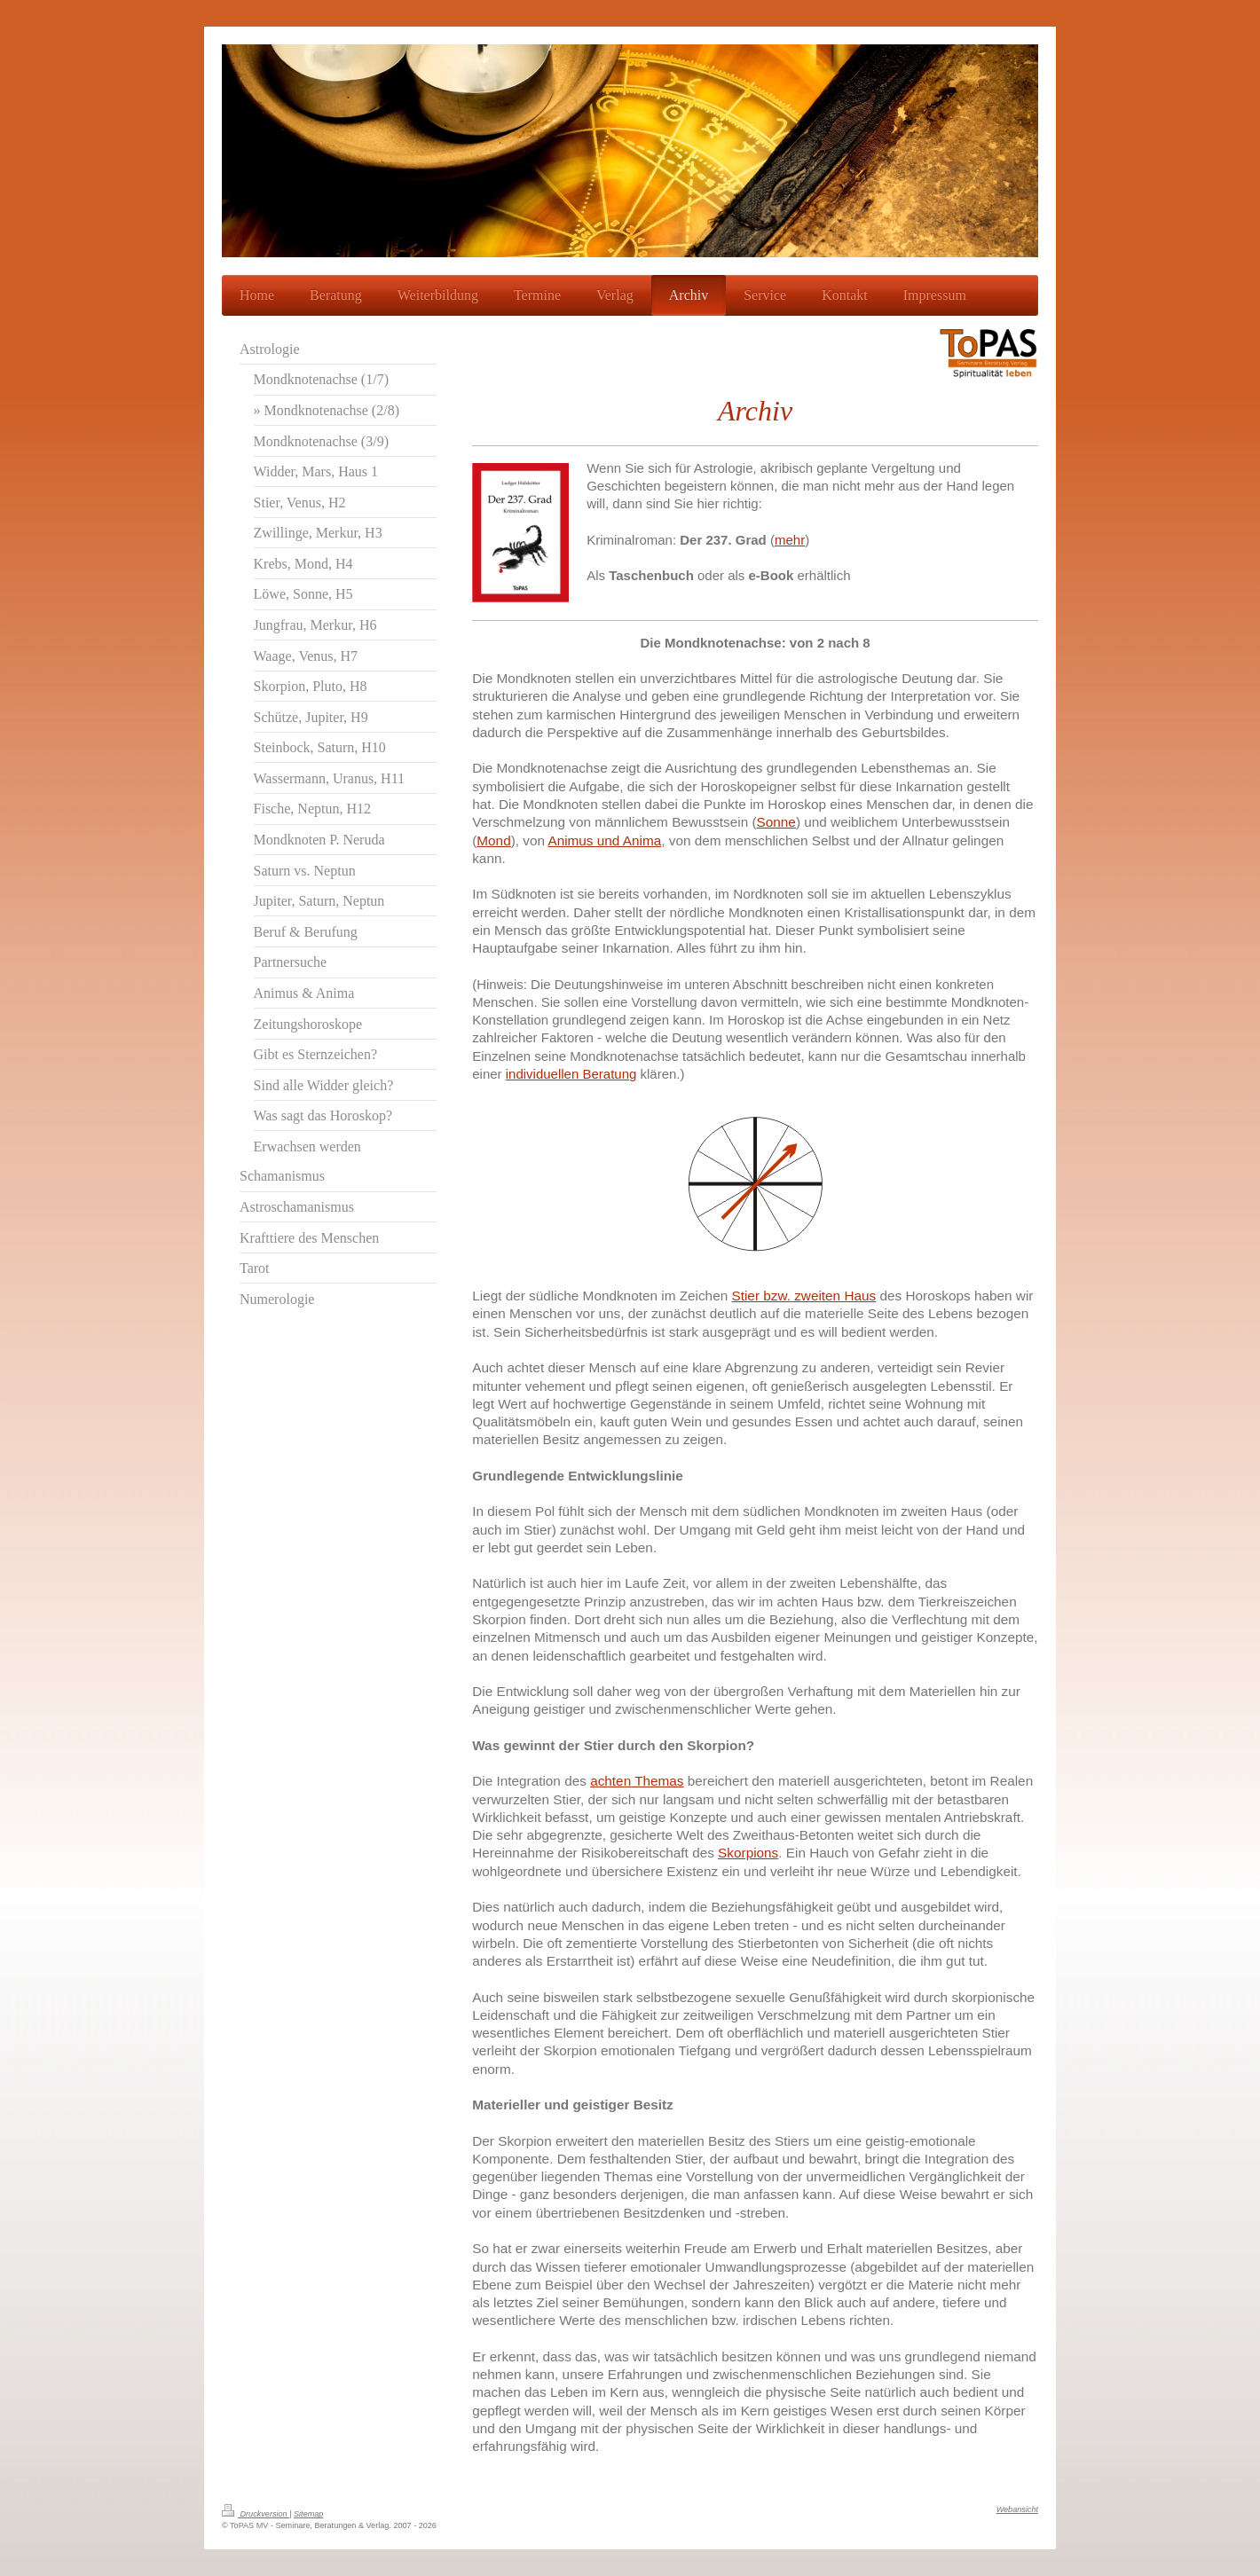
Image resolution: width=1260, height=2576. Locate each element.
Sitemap (308, 2513)
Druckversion (255, 2513)
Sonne (776, 821)
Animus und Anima (604, 840)
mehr (790, 539)
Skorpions (748, 1852)
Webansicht (1017, 2509)
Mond (493, 840)
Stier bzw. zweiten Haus (803, 1295)
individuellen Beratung (571, 1073)
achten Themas (636, 1780)
